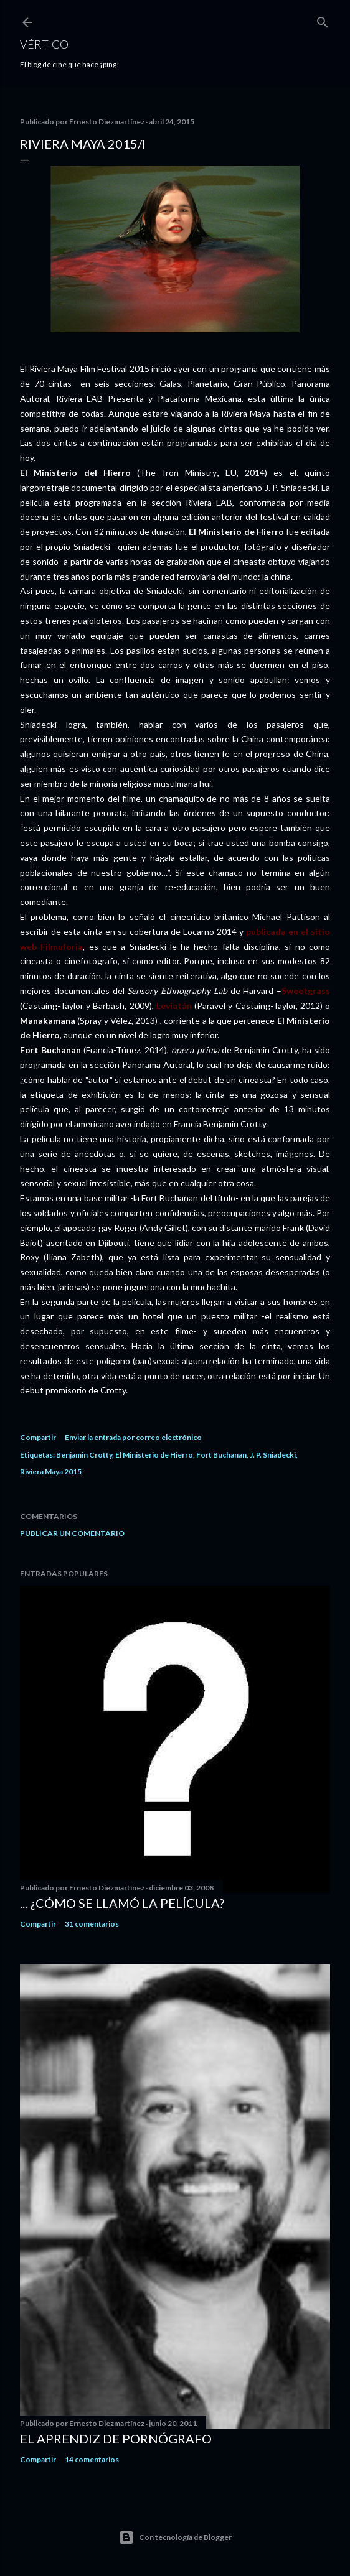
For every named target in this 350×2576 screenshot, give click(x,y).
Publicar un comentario (72, 1533)
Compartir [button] (38, 1437)
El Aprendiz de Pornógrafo (116, 2438)
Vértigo (44, 44)
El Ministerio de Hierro (154, 1454)
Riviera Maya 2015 (51, 1471)
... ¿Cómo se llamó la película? (122, 1902)
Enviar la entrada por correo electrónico (133, 1437)
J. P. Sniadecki (273, 1454)
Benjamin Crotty (84, 1454)
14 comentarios (92, 2459)
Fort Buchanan (221, 1454)
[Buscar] (322, 19)
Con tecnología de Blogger (175, 2537)
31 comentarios (92, 1923)
